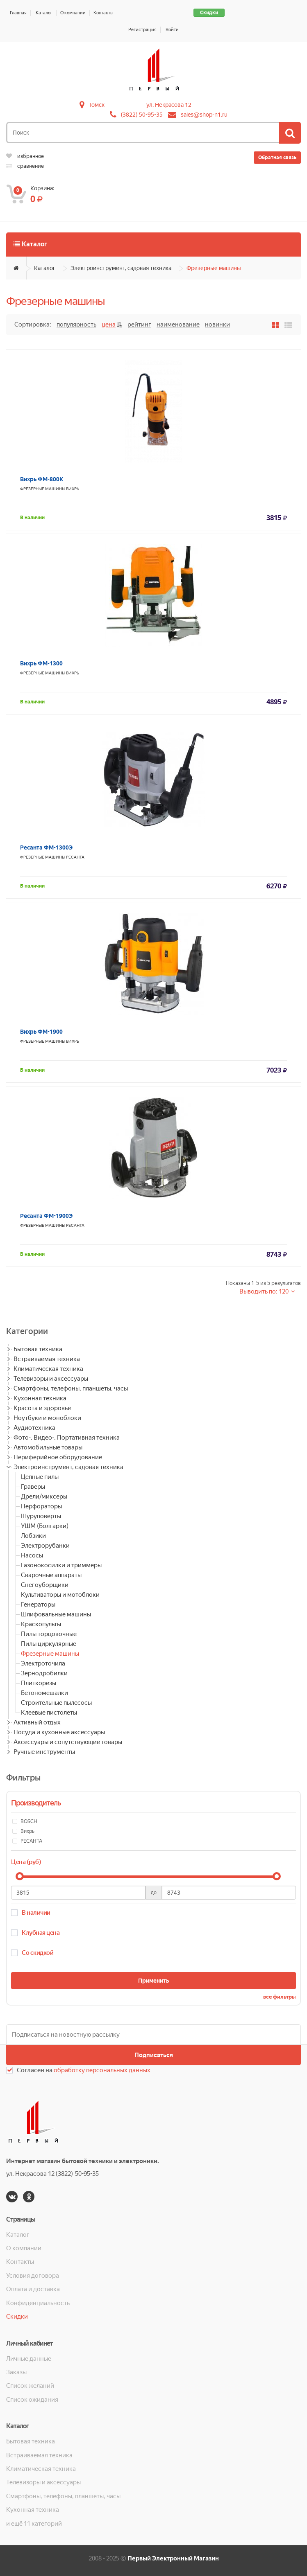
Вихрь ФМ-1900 (41, 1031)
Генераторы (38, 1604)
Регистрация (142, 29)
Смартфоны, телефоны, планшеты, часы (71, 1388)
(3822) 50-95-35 (142, 114)
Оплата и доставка (33, 2289)
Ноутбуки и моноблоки (47, 1418)
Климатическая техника (48, 1369)
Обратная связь (277, 157)
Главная (18, 13)
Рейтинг (139, 324)
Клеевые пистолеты (49, 1712)
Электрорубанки (45, 1545)
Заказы (16, 2372)
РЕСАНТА (75, 857)
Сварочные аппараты (51, 1575)
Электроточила (43, 1663)
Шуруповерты (41, 1516)
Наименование (178, 324)
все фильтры (279, 1997)
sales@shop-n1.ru (204, 114)
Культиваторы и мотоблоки (60, 1594)
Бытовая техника (38, 1349)
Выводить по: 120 (264, 1291)
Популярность (76, 324)
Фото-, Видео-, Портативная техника (67, 1437)
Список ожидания (32, 2399)
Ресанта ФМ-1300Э (46, 847)
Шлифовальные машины (56, 1614)
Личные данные (28, 2358)
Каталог (44, 13)
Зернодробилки (44, 1673)
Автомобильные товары (48, 1447)
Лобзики (33, 1535)
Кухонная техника (40, 1398)
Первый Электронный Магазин (173, 2558)
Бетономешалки (44, 1693)
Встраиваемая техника (47, 1359)
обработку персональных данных (102, 2070)
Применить (153, 1980)
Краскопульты (41, 1624)
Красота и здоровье (42, 1408)
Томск (97, 104)
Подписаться (153, 2055)
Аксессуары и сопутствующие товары (68, 1742)
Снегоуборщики (44, 1585)
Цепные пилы (40, 1477)
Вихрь (72, 489)
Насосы (32, 1555)
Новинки (217, 324)
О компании (73, 13)
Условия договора (32, 2275)
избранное (25, 156)
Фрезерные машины (213, 268)
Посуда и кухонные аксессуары (59, 1732)
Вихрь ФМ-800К (41, 479)
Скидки (209, 13)
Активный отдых (37, 1722)
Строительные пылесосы (56, 1702)
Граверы (33, 1486)
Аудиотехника (34, 1427)
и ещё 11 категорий (34, 2523)
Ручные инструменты (44, 1752)
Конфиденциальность (38, 2303)
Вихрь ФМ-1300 (41, 663)
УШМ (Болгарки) (44, 1526)
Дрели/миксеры (44, 1496)
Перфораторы (41, 1506)
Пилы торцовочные (49, 1634)
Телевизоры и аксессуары (51, 1378)
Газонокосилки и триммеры (61, 1565)
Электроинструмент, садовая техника (120, 268)
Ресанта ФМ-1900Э (46, 1216)
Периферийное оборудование (58, 1457)
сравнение (25, 166)
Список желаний (30, 2385)
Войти (172, 29)
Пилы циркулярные (48, 1643)
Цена (109, 324)
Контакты (103, 13)
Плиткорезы (38, 1683)
